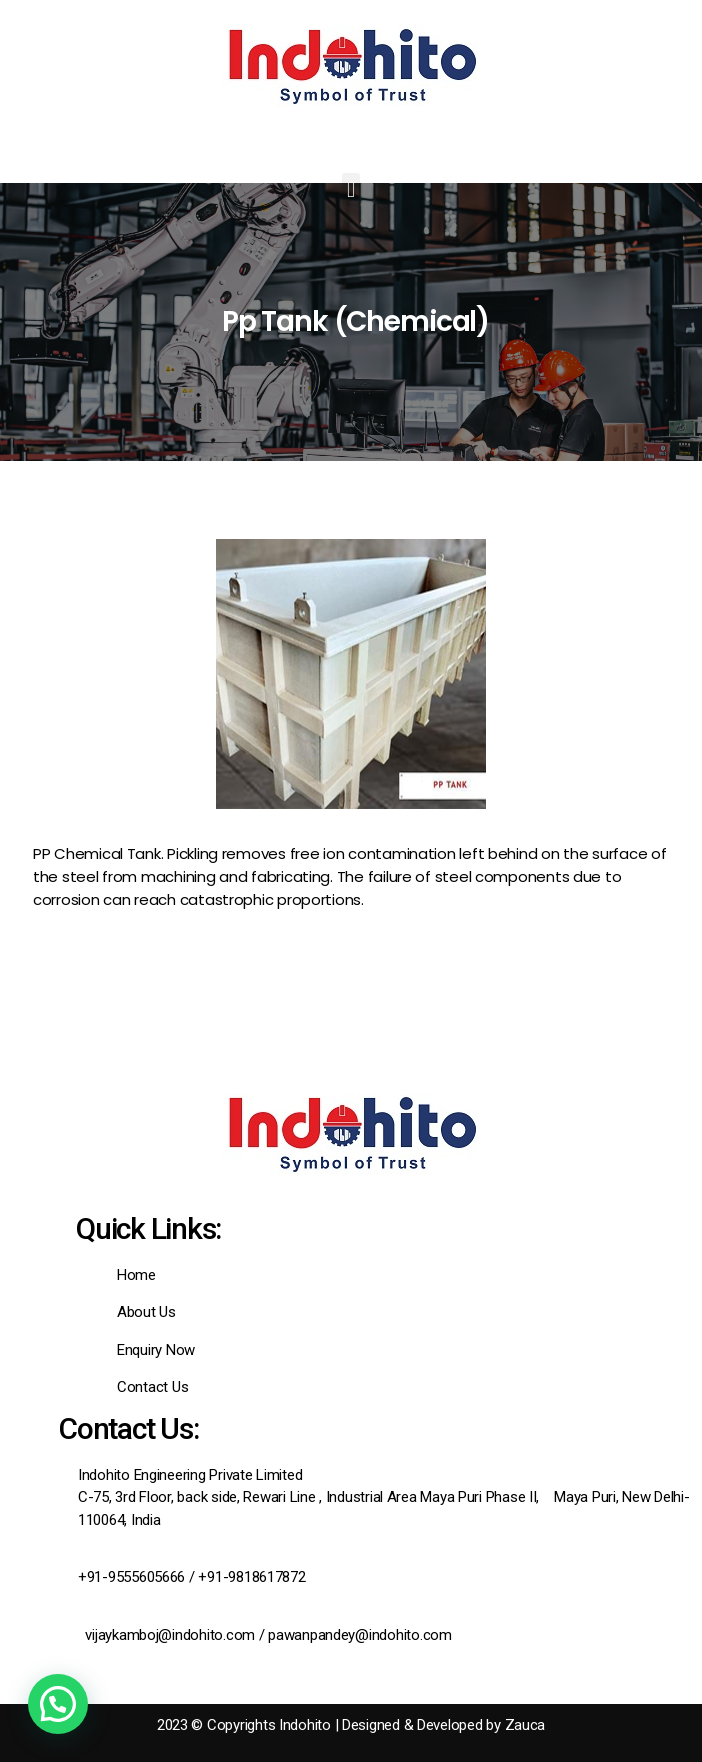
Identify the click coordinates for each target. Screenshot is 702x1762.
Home (136, 1275)
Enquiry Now (156, 1350)
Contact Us (152, 1387)
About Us (146, 1312)
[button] (351, 189)
